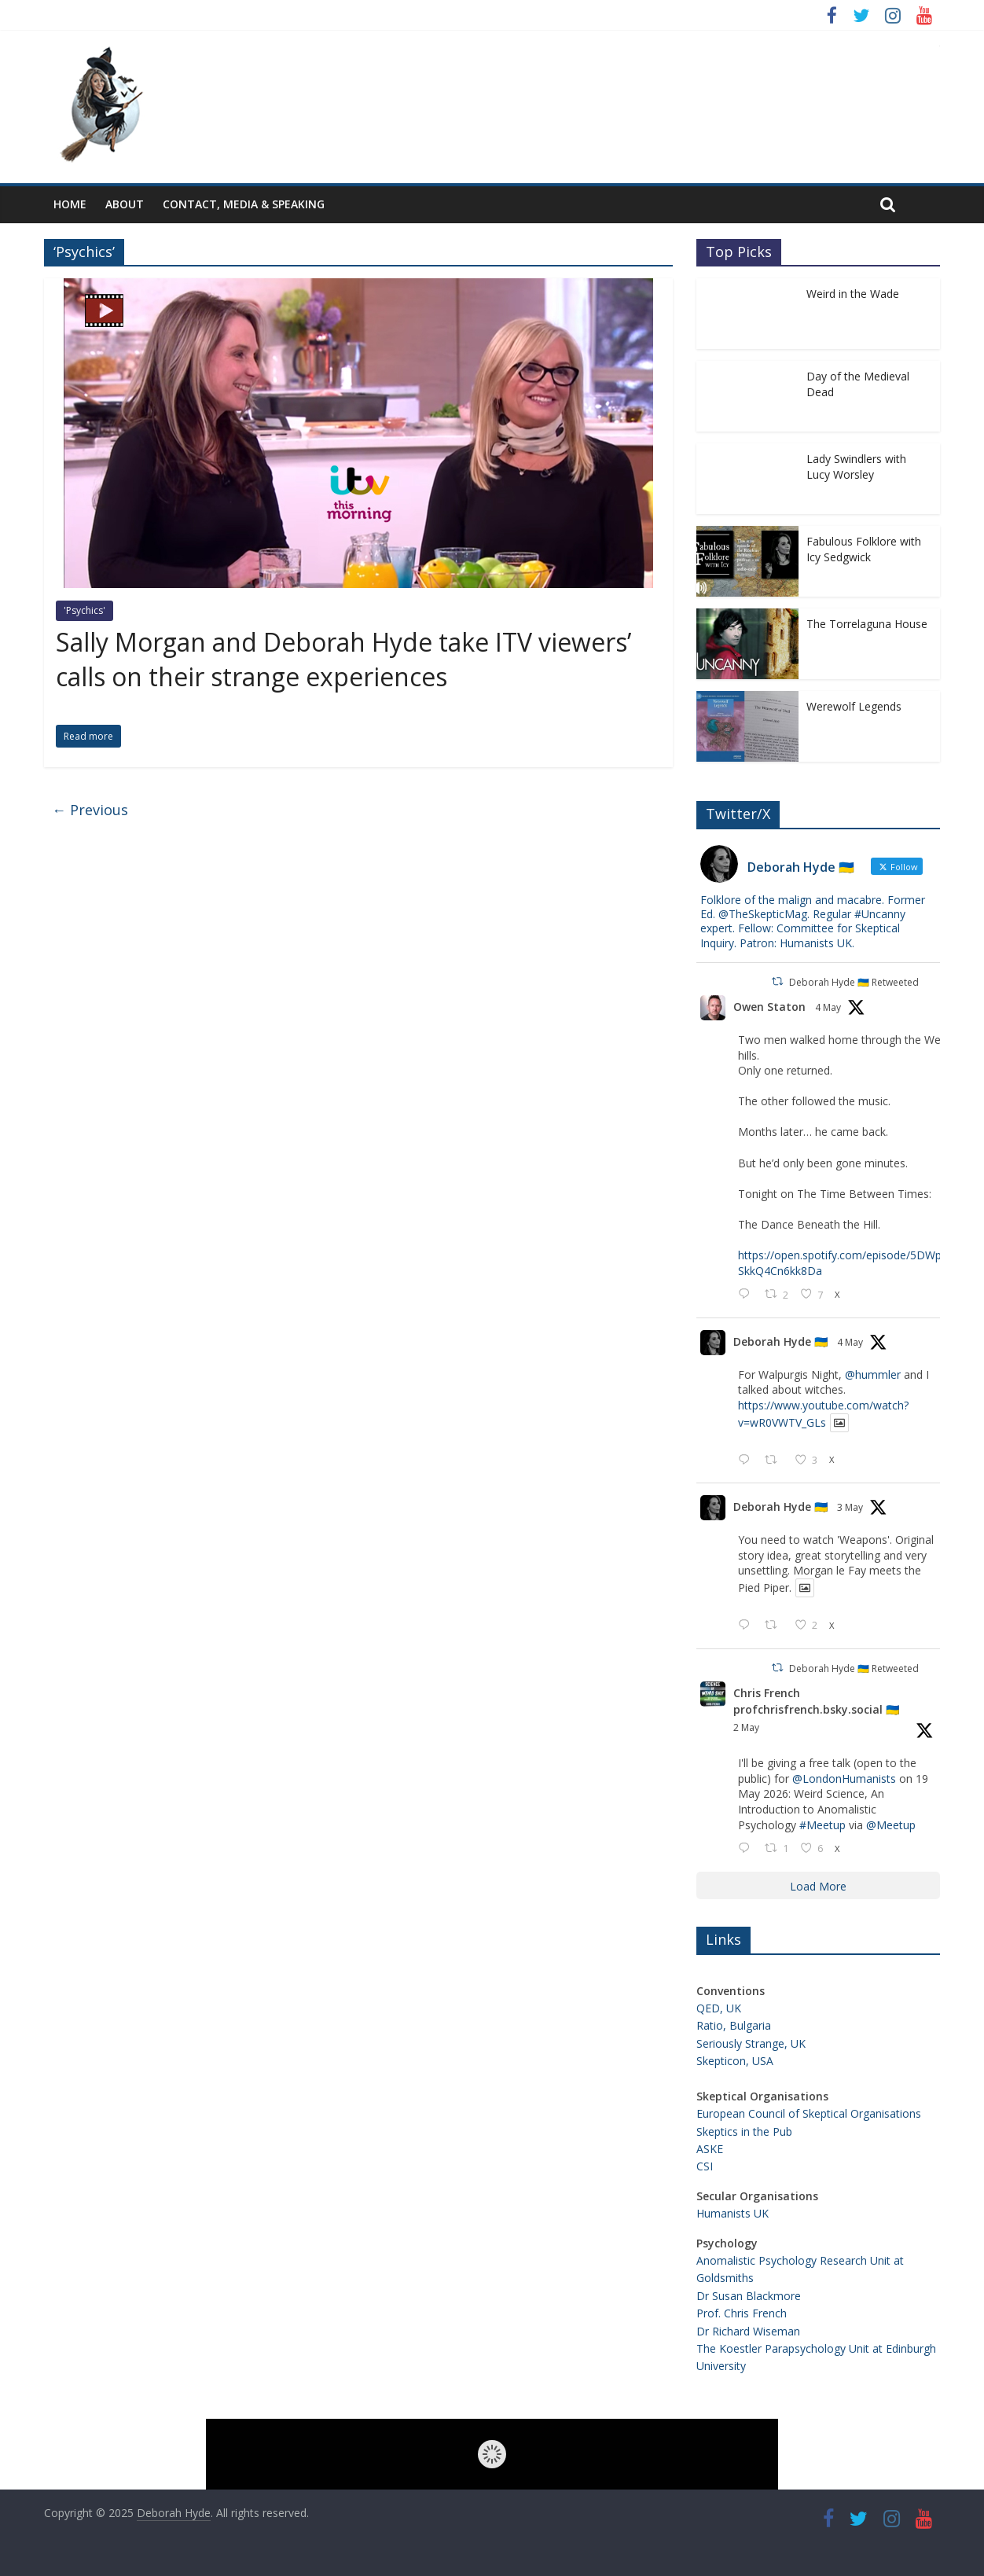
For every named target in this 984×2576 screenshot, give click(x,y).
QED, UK (718, 2008)
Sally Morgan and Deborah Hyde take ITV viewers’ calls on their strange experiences (343, 659)
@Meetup (891, 1824)
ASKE (709, 2148)
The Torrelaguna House (866, 623)
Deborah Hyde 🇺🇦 (780, 1341)
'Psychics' (84, 610)
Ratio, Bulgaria (733, 2025)
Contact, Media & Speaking (244, 204)
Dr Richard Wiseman (748, 2331)
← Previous (90, 809)
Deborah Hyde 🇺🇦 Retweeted (854, 982)
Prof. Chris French (741, 2313)
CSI (704, 2166)
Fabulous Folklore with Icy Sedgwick (863, 549)
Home (69, 204)
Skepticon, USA (734, 2060)
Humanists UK (732, 2213)
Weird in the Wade (852, 293)
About (124, 204)
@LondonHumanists (844, 1778)
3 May (850, 1507)
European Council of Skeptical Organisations (808, 2113)
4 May (828, 1007)
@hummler (873, 1374)
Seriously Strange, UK (751, 2043)
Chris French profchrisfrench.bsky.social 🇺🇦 (816, 1701)
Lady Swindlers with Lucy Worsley (856, 466)
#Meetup (822, 1824)
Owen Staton (769, 1006)
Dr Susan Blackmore (748, 2295)
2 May (746, 1727)
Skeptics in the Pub (744, 2131)
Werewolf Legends (853, 706)
